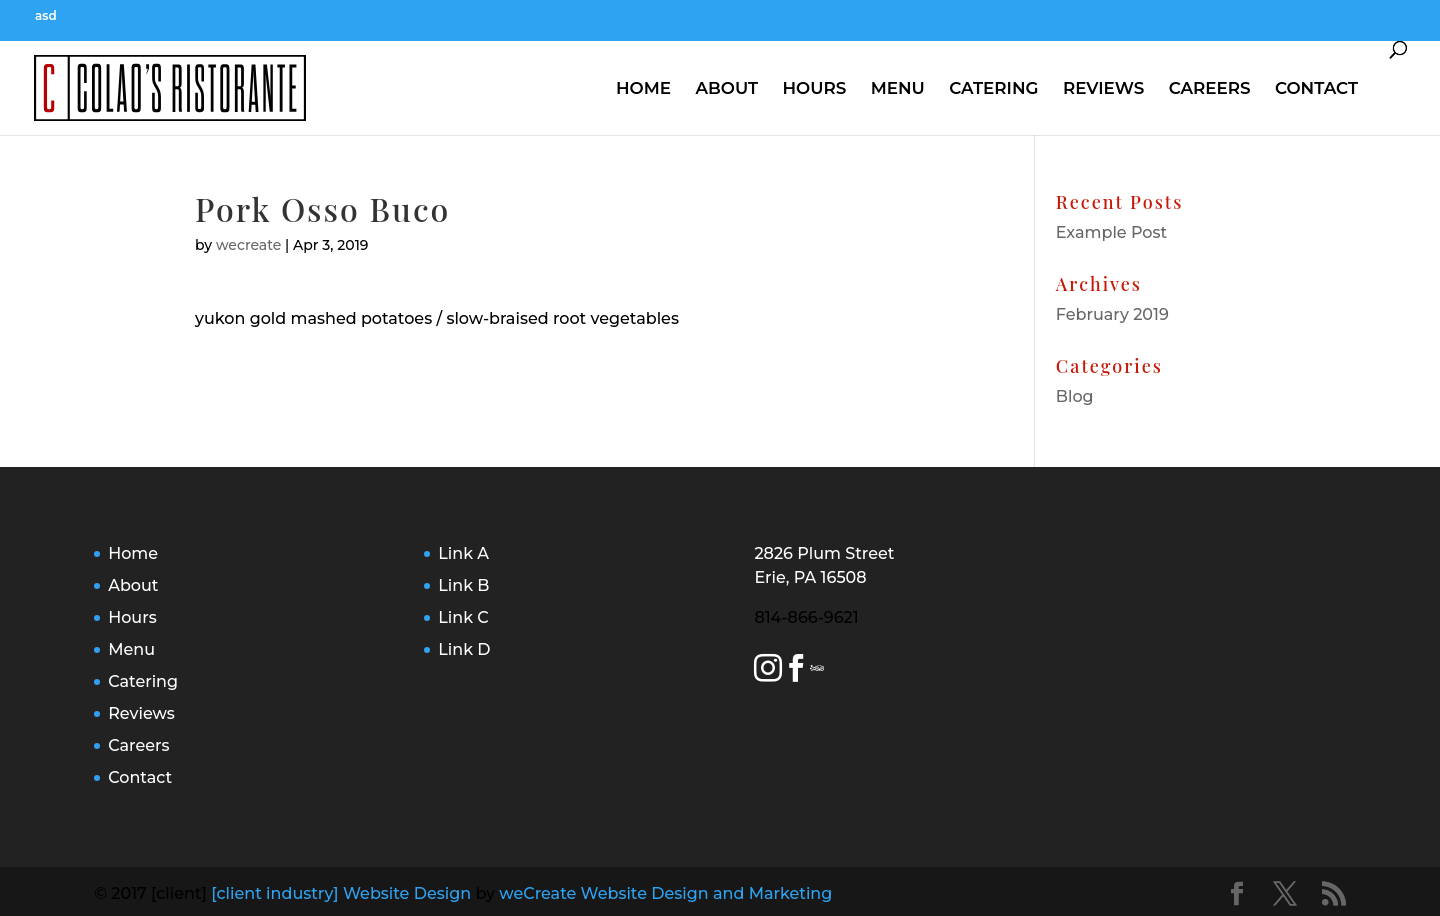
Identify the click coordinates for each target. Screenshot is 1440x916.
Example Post (1111, 232)
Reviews (1103, 88)
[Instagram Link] (768, 671)
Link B (463, 585)
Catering (993, 88)
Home (643, 88)
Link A (463, 553)
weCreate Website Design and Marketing (665, 893)
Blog (1075, 396)
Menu (898, 88)
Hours (814, 88)
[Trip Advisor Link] (820, 671)
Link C (463, 617)
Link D (464, 649)
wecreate (248, 245)
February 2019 (1112, 314)
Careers (1210, 88)
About (726, 88)
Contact (1316, 88)
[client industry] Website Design (341, 893)
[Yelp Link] (812, 671)
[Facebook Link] (796, 671)
